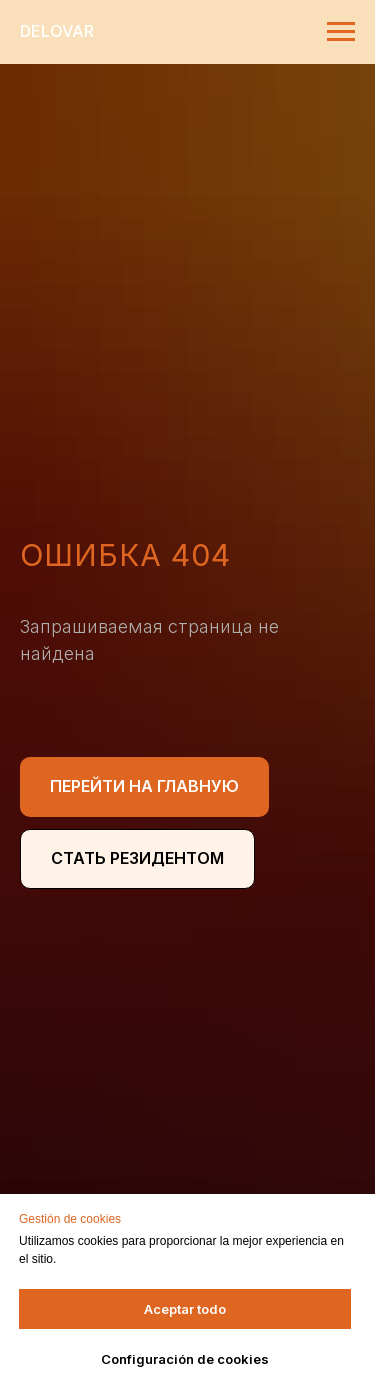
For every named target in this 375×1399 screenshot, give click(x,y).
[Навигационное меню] (341, 32)
